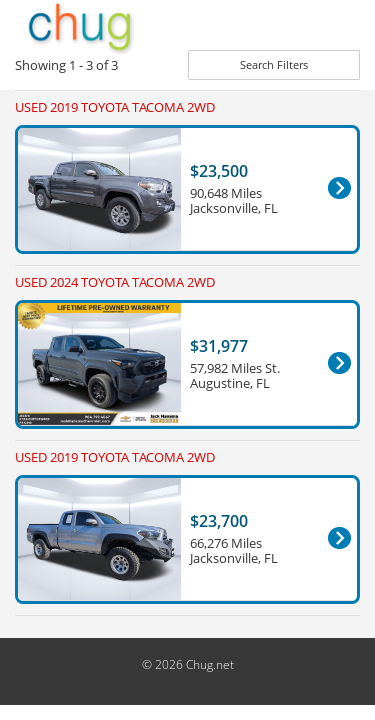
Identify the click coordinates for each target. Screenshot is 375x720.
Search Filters (274, 64)
